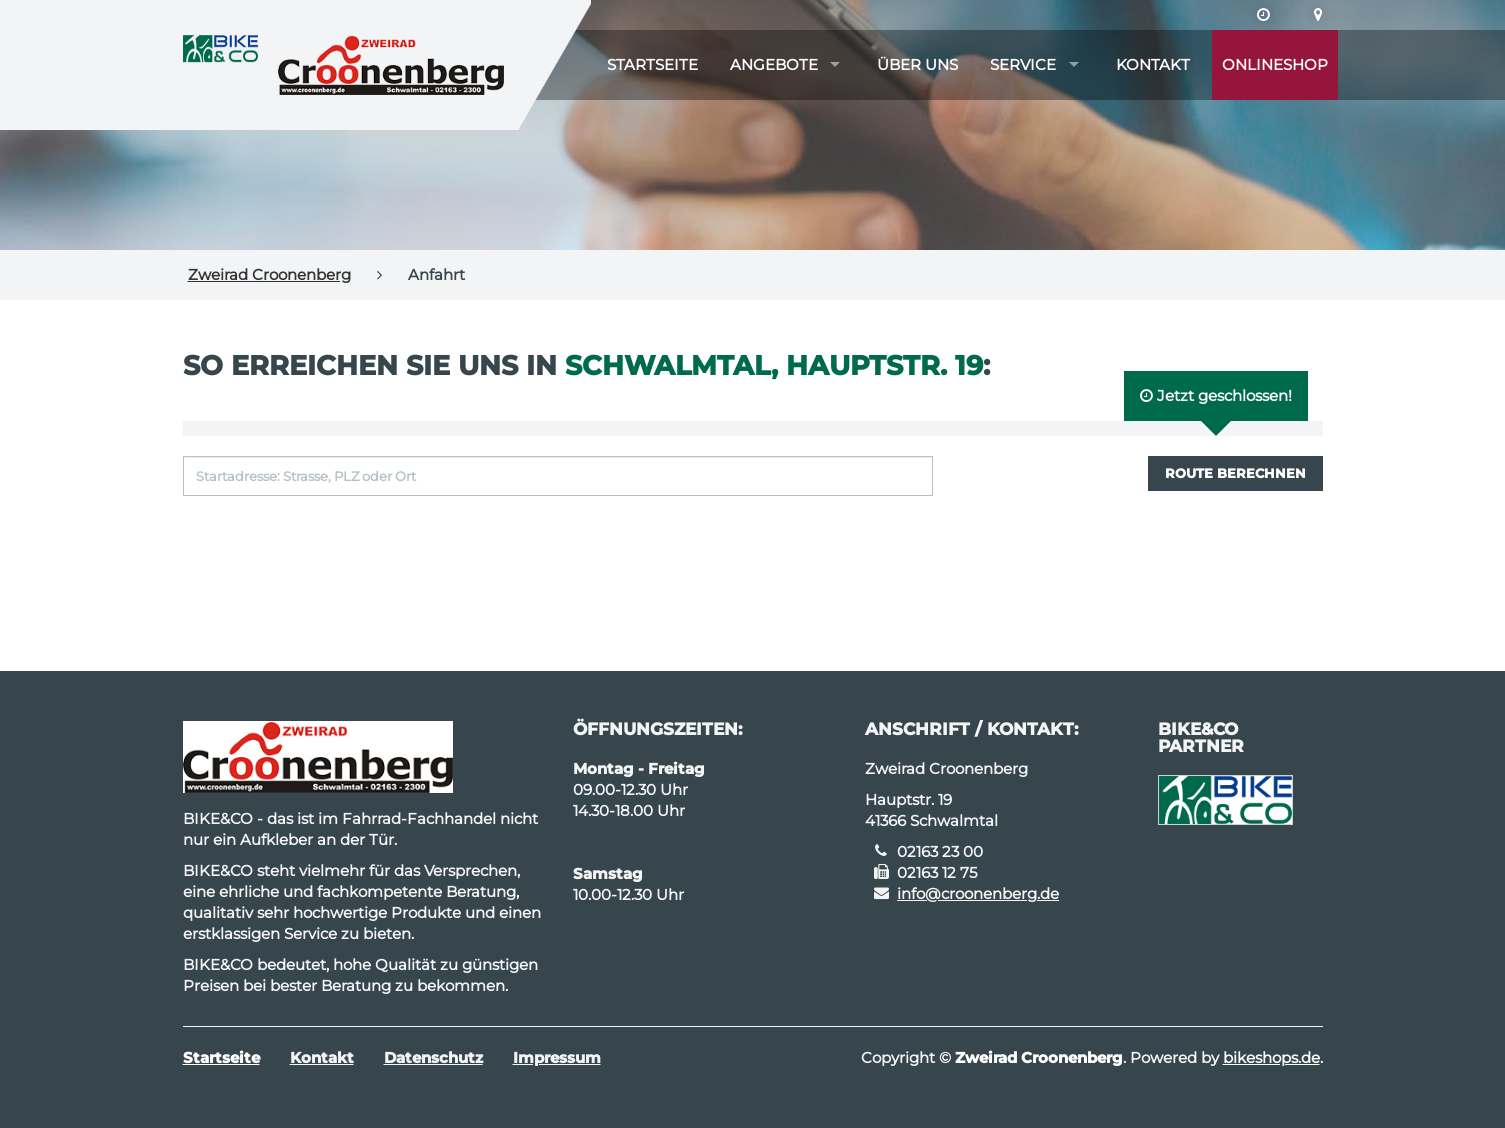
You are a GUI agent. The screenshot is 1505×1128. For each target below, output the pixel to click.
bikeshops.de (1271, 1057)
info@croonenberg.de (978, 893)
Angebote (774, 64)
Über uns (917, 64)
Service (1023, 64)
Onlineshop (1275, 64)
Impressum (557, 1057)
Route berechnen (1235, 473)
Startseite (652, 64)
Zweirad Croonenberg (269, 274)
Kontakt (1153, 64)
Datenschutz (433, 1057)
